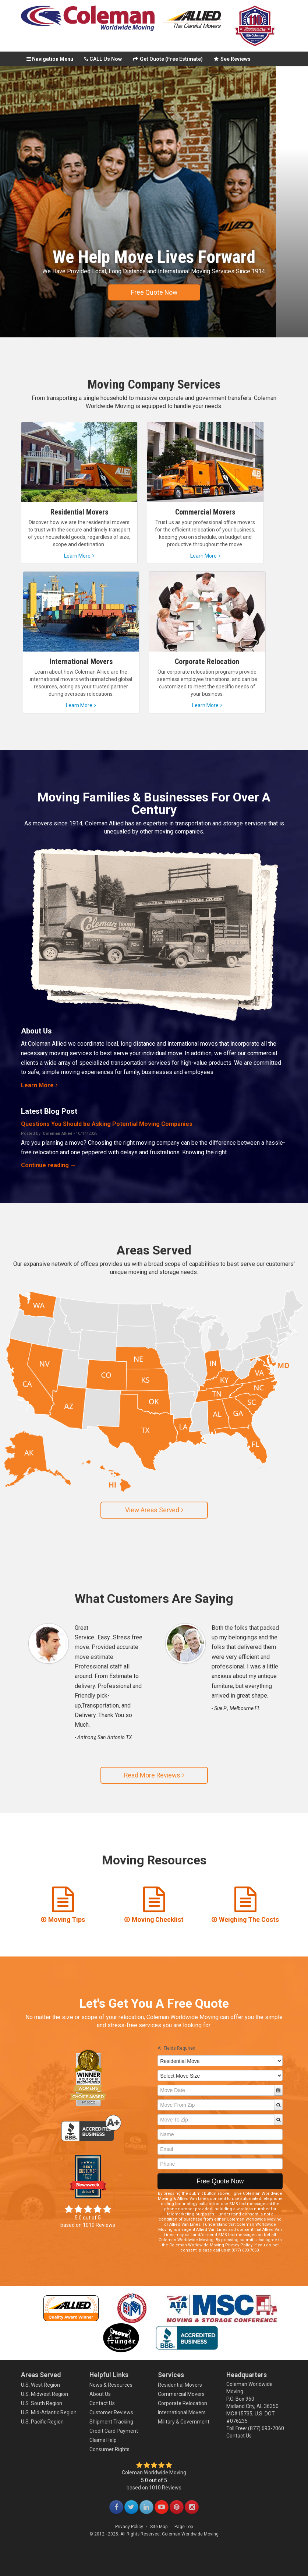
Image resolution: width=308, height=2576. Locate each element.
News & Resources (110, 2385)
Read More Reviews (154, 1775)
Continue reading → (48, 1165)
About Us (100, 2394)
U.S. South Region (41, 2403)
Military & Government (183, 2422)
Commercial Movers (181, 2394)
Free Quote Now (154, 292)
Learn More (39, 1085)
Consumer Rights (109, 2449)
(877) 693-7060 (266, 2428)
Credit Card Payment (113, 2431)
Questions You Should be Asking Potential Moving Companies (106, 1123)
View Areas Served (154, 1510)
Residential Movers (180, 2385)
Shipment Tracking (111, 2422)
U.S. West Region (40, 2385)
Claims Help (103, 2440)
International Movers (182, 2412)
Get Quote (168, 59)
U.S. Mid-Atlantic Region (49, 2412)
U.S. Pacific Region (42, 2422)
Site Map (158, 2526)
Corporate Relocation (182, 2403)
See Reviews (232, 59)
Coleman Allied (57, 1133)
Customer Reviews (111, 2412)
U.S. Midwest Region (44, 2394)
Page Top (183, 2526)
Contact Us (102, 2403)
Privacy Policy (238, 2245)
